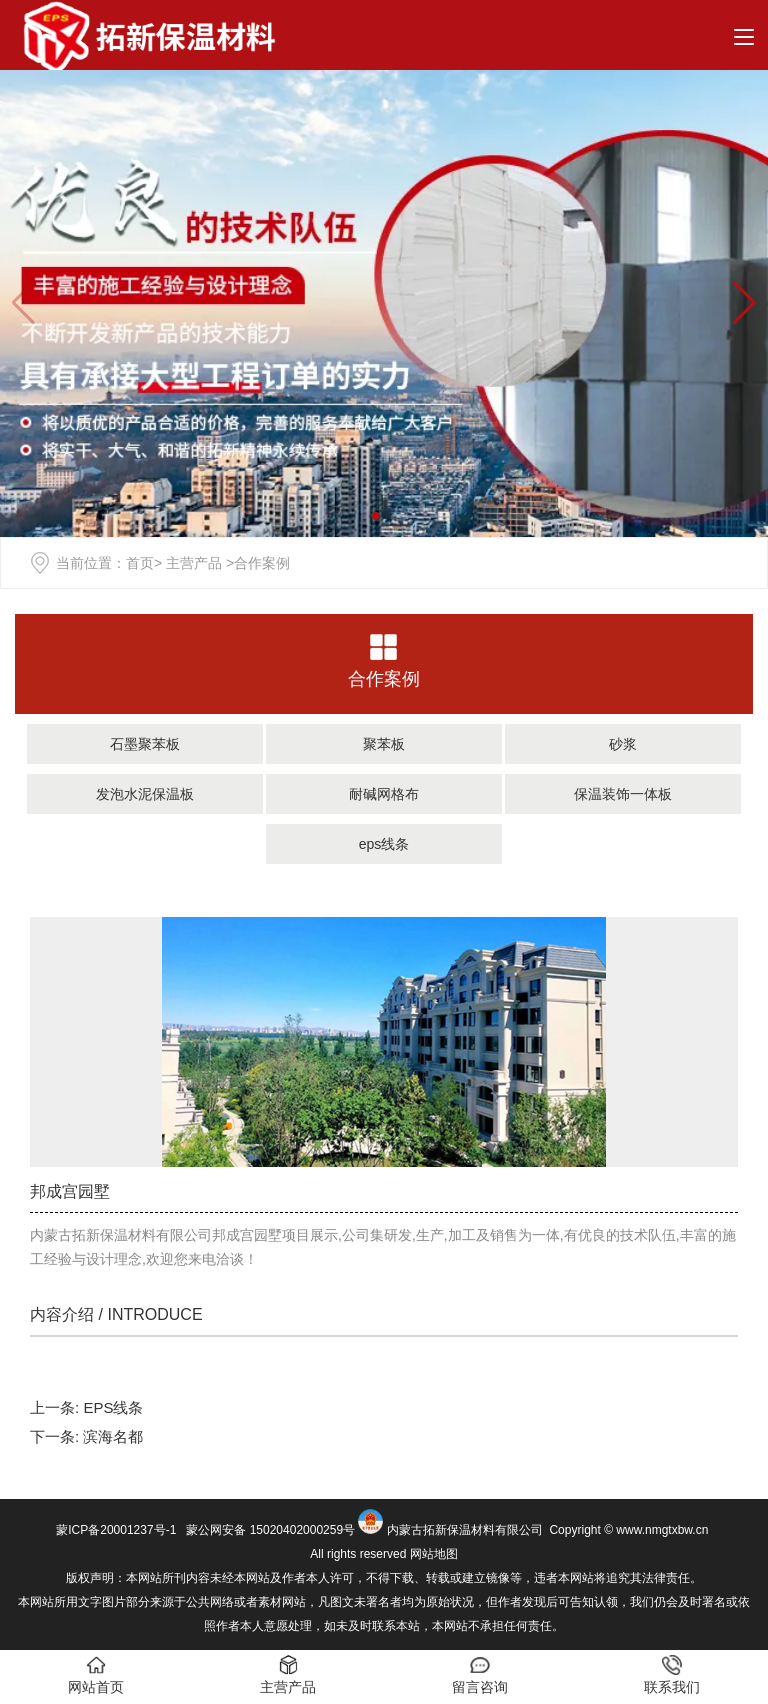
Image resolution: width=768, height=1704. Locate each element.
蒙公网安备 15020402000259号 (269, 1530)
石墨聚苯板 (145, 744)
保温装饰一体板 (623, 794)
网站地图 (434, 1554)
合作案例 (384, 679)
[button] (744, 303)
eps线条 (384, 844)
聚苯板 (384, 744)
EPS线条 (113, 1407)
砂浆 (623, 744)
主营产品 (194, 563)
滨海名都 (113, 1436)
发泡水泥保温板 (145, 794)
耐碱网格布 (384, 794)
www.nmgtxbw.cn (662, 1530)
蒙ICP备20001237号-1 (116, 1530)
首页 (140, 563)
